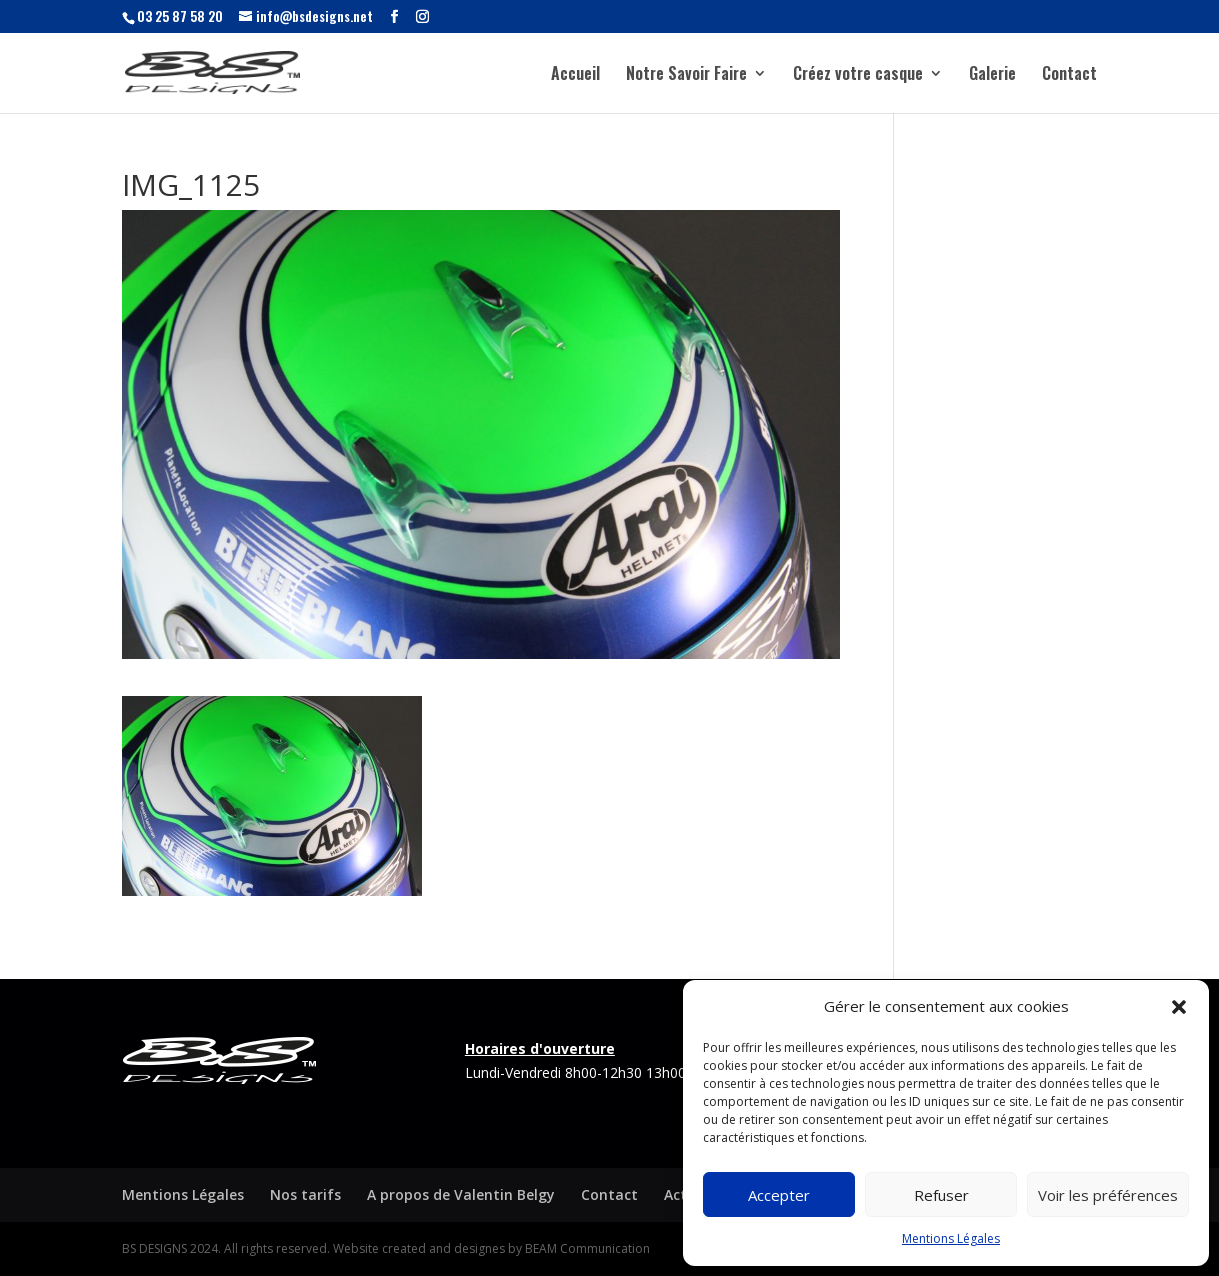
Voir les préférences (1108, 1195)
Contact (1069, 75)
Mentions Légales (951, 1238)
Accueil (575, 75)
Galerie (992, 75)
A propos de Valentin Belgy (461, 1194)
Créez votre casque (858, 75)
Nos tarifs (305, 1194)
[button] (1179, 1007)
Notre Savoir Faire (686, 75)
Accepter (779, 1195)
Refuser (941, 1195)
